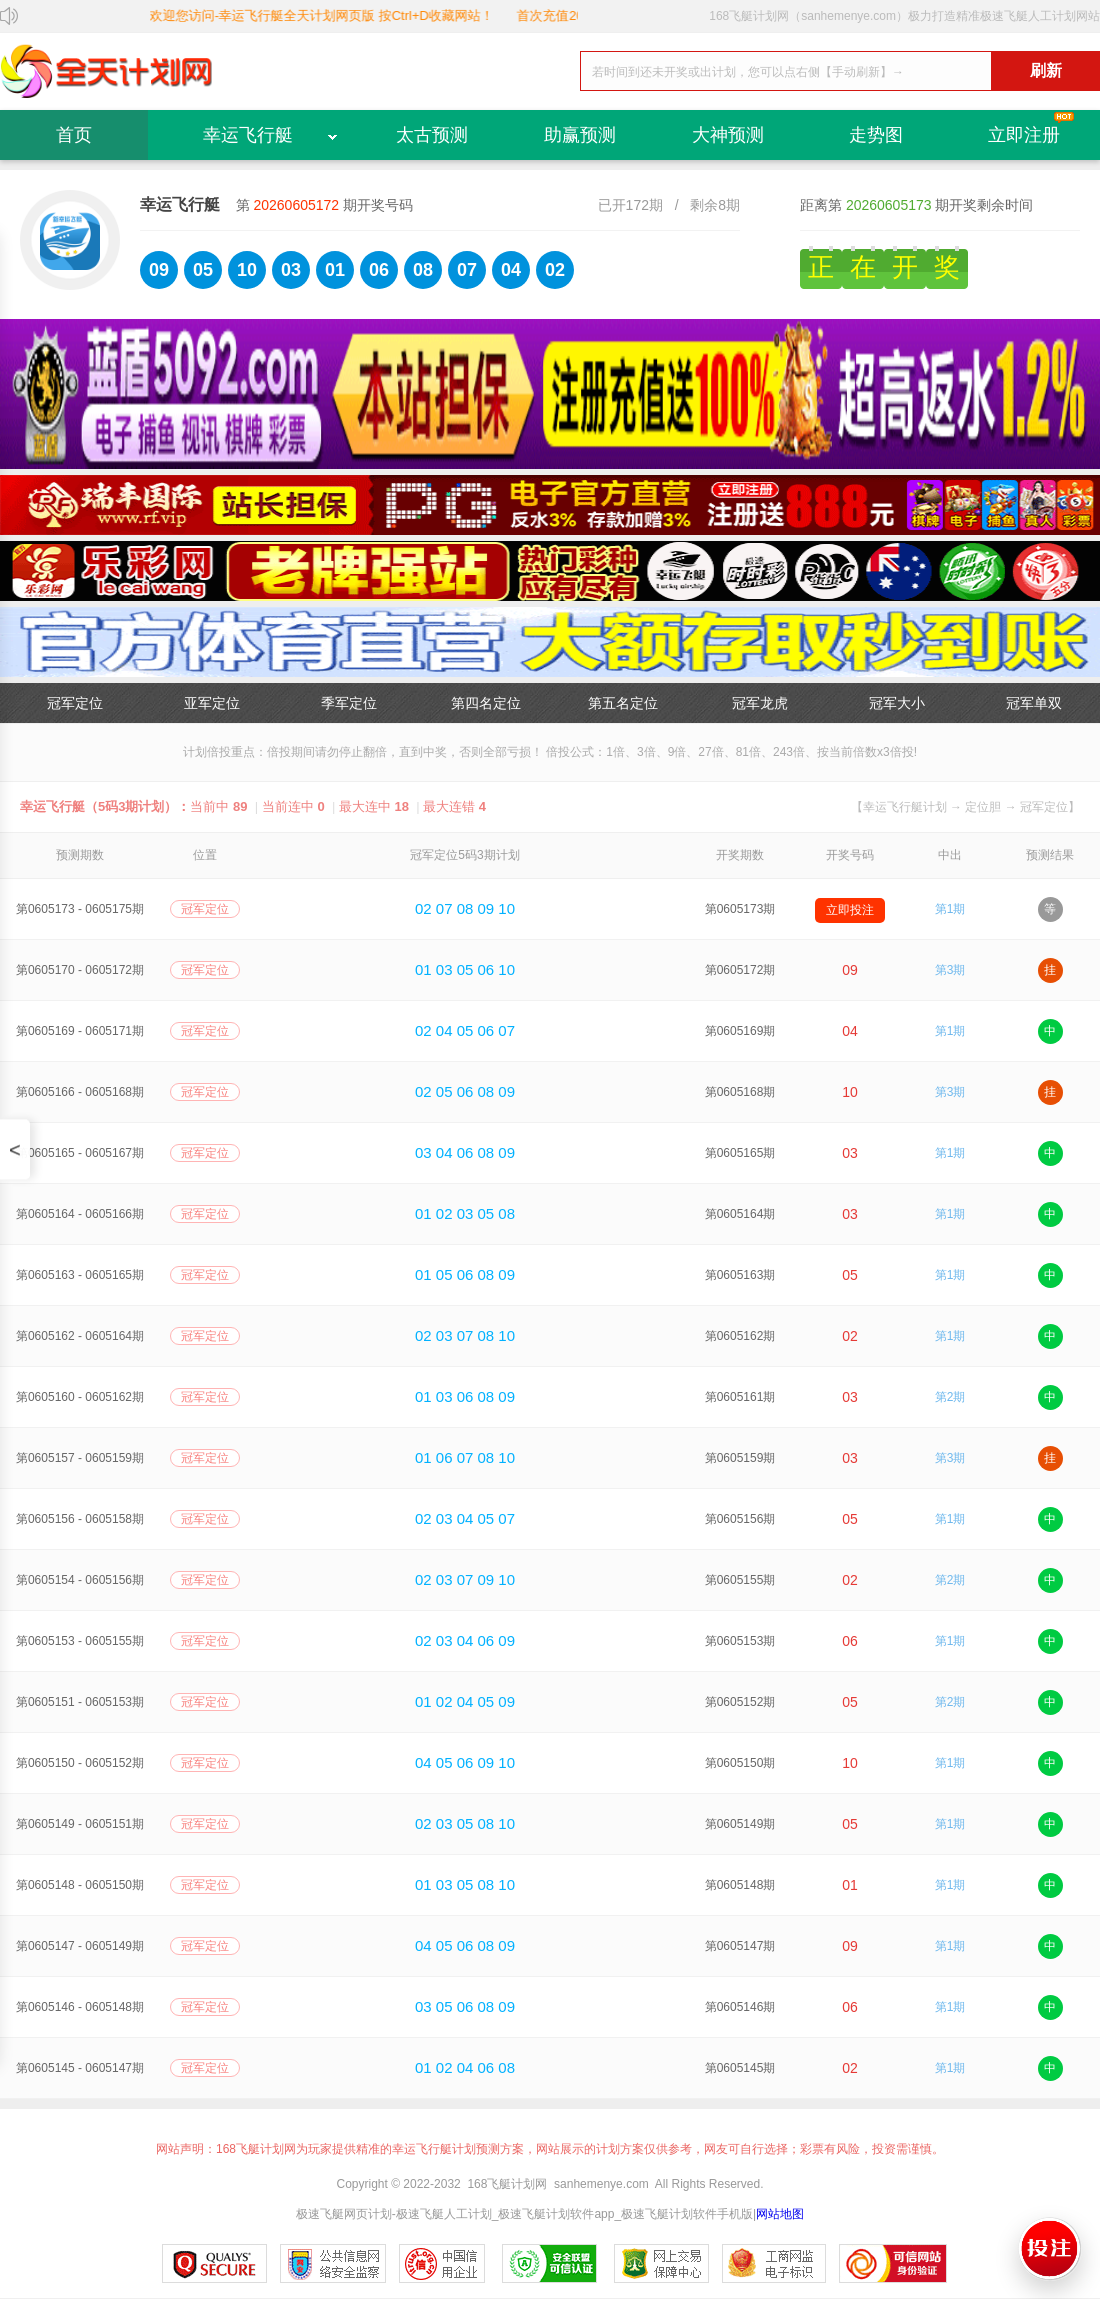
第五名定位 (623, 703)
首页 (74, 135)
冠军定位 (75, 703)
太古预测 (432, 135)
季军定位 (349, 703)
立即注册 (1024, 135)
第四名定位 (486, 703)
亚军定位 (212, 703)
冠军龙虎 (760, 703)
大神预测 (728, 135)
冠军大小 (897, 703)
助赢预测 (580, 135)
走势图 (876, 135)
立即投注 (850, 910)
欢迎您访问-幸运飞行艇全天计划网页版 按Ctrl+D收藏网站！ (341, 15)
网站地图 (780, 2214)
